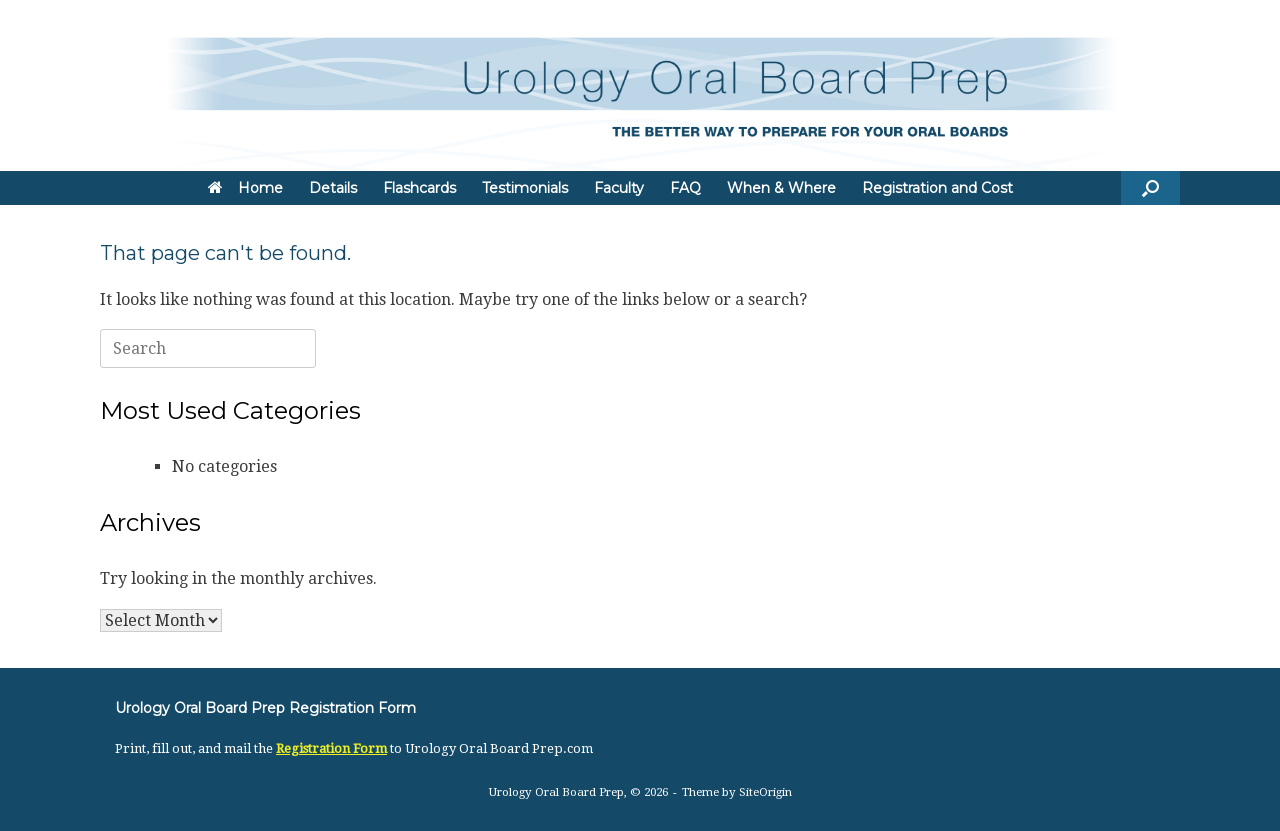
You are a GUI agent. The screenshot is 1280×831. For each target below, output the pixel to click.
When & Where (781, 188)
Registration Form (331, 748)
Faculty (619, 188)
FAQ (685, 188)
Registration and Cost (937, 188)
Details (333, 188)
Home (245, 188)
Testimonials (525, 188)
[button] (1150, 188)
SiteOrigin (765, 792)
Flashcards (419, 188)
